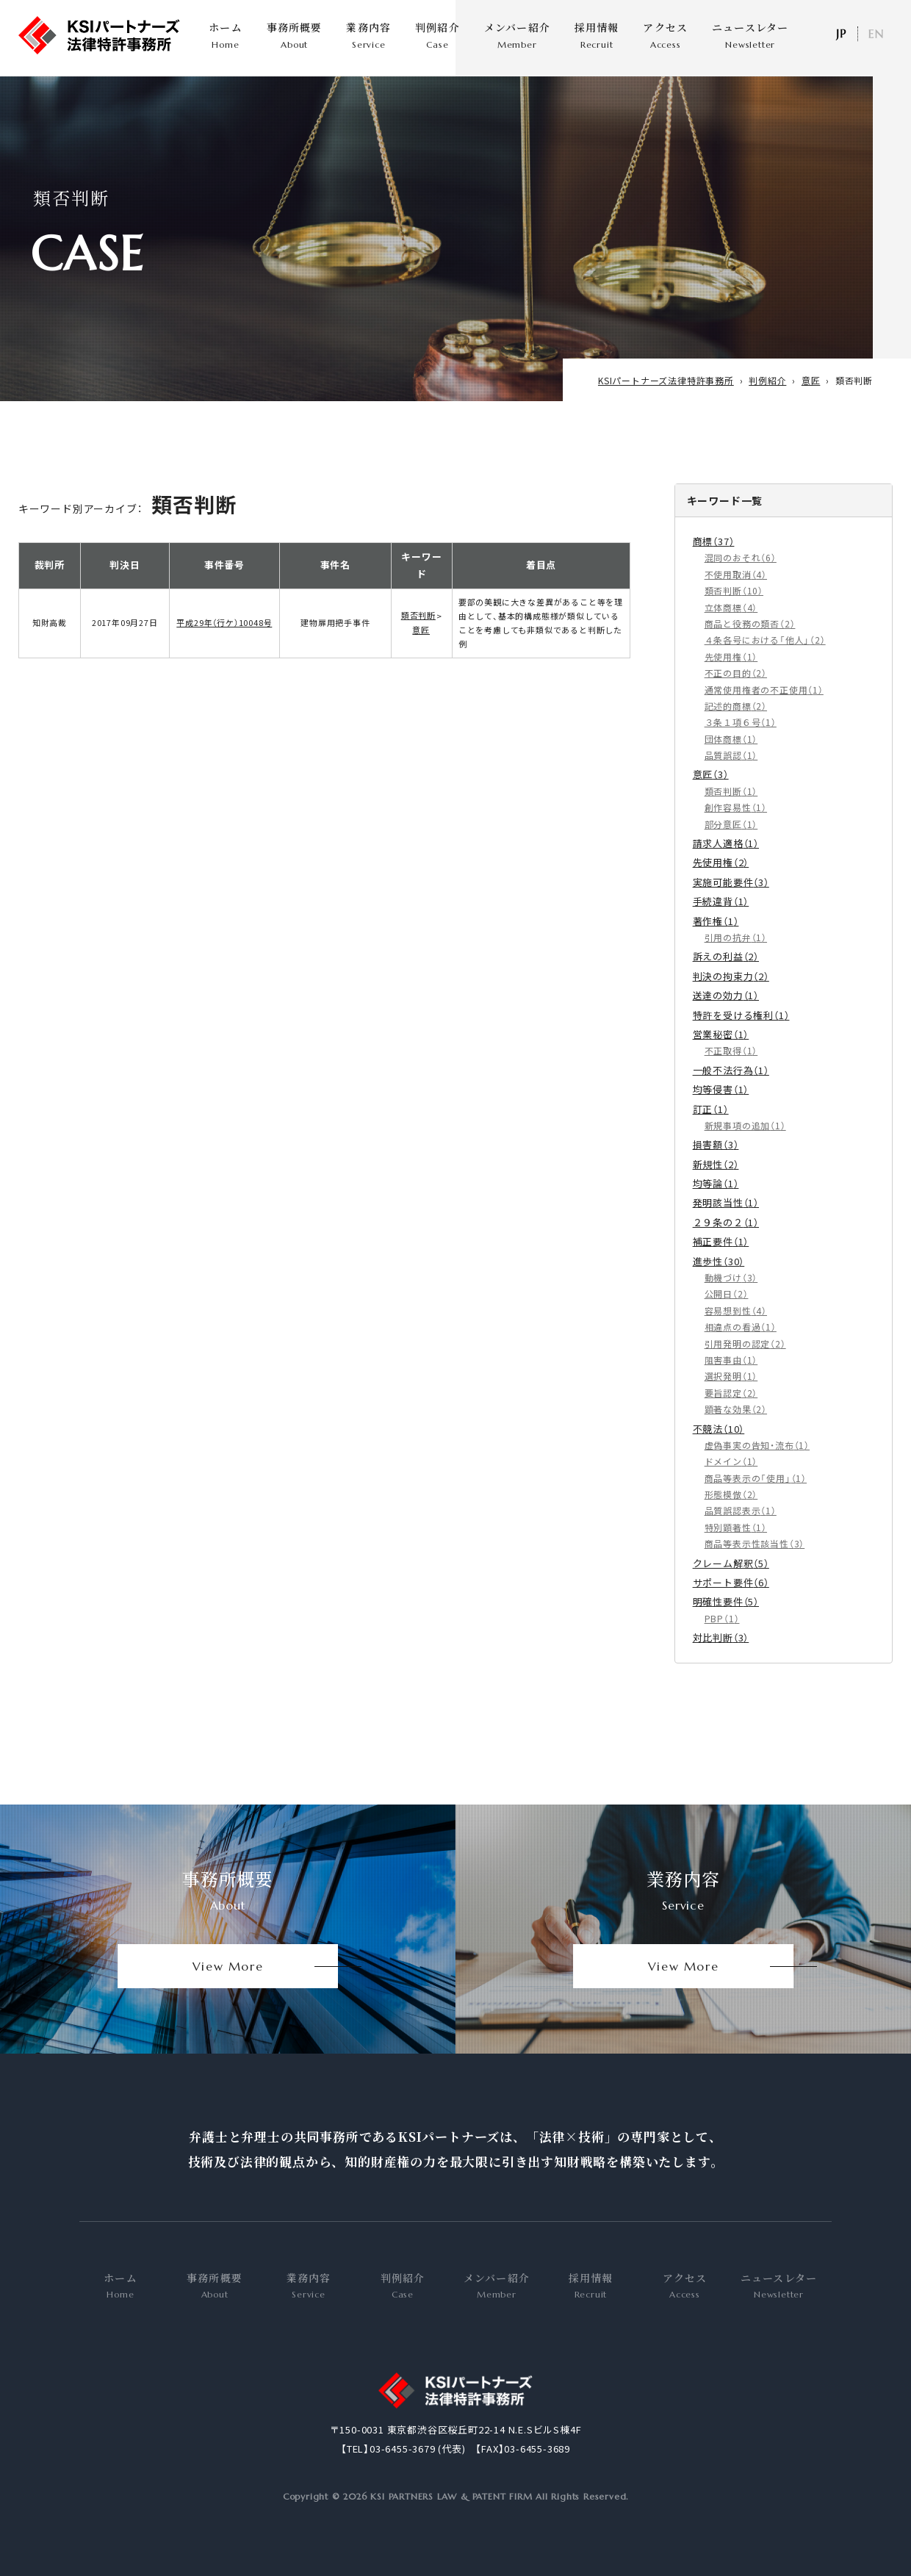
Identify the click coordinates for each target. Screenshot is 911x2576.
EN (876, 33)
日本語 (840, 33)
